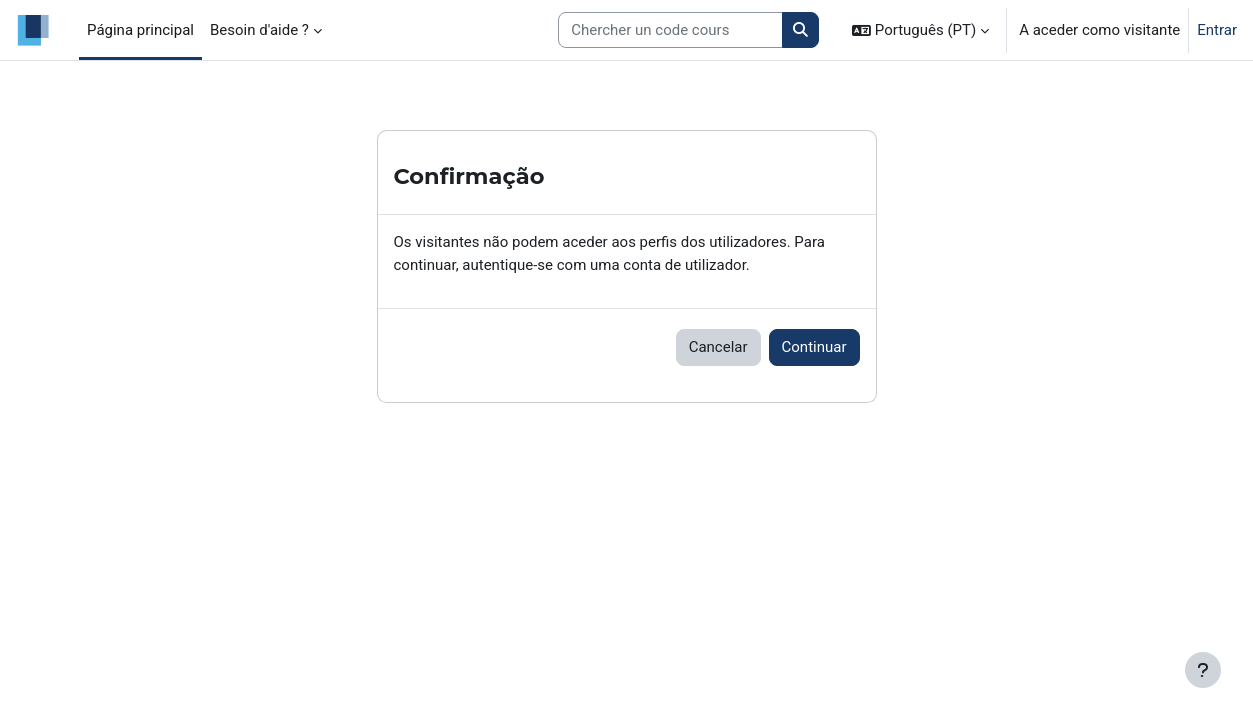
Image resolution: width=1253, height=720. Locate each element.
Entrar (1217, 30)
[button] (920, 30)
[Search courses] (670, 30)
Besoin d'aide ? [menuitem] (259, 30)
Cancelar (718, 347)
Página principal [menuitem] (140, 30)
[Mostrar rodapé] (1203, 670)
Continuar (814, 347)
